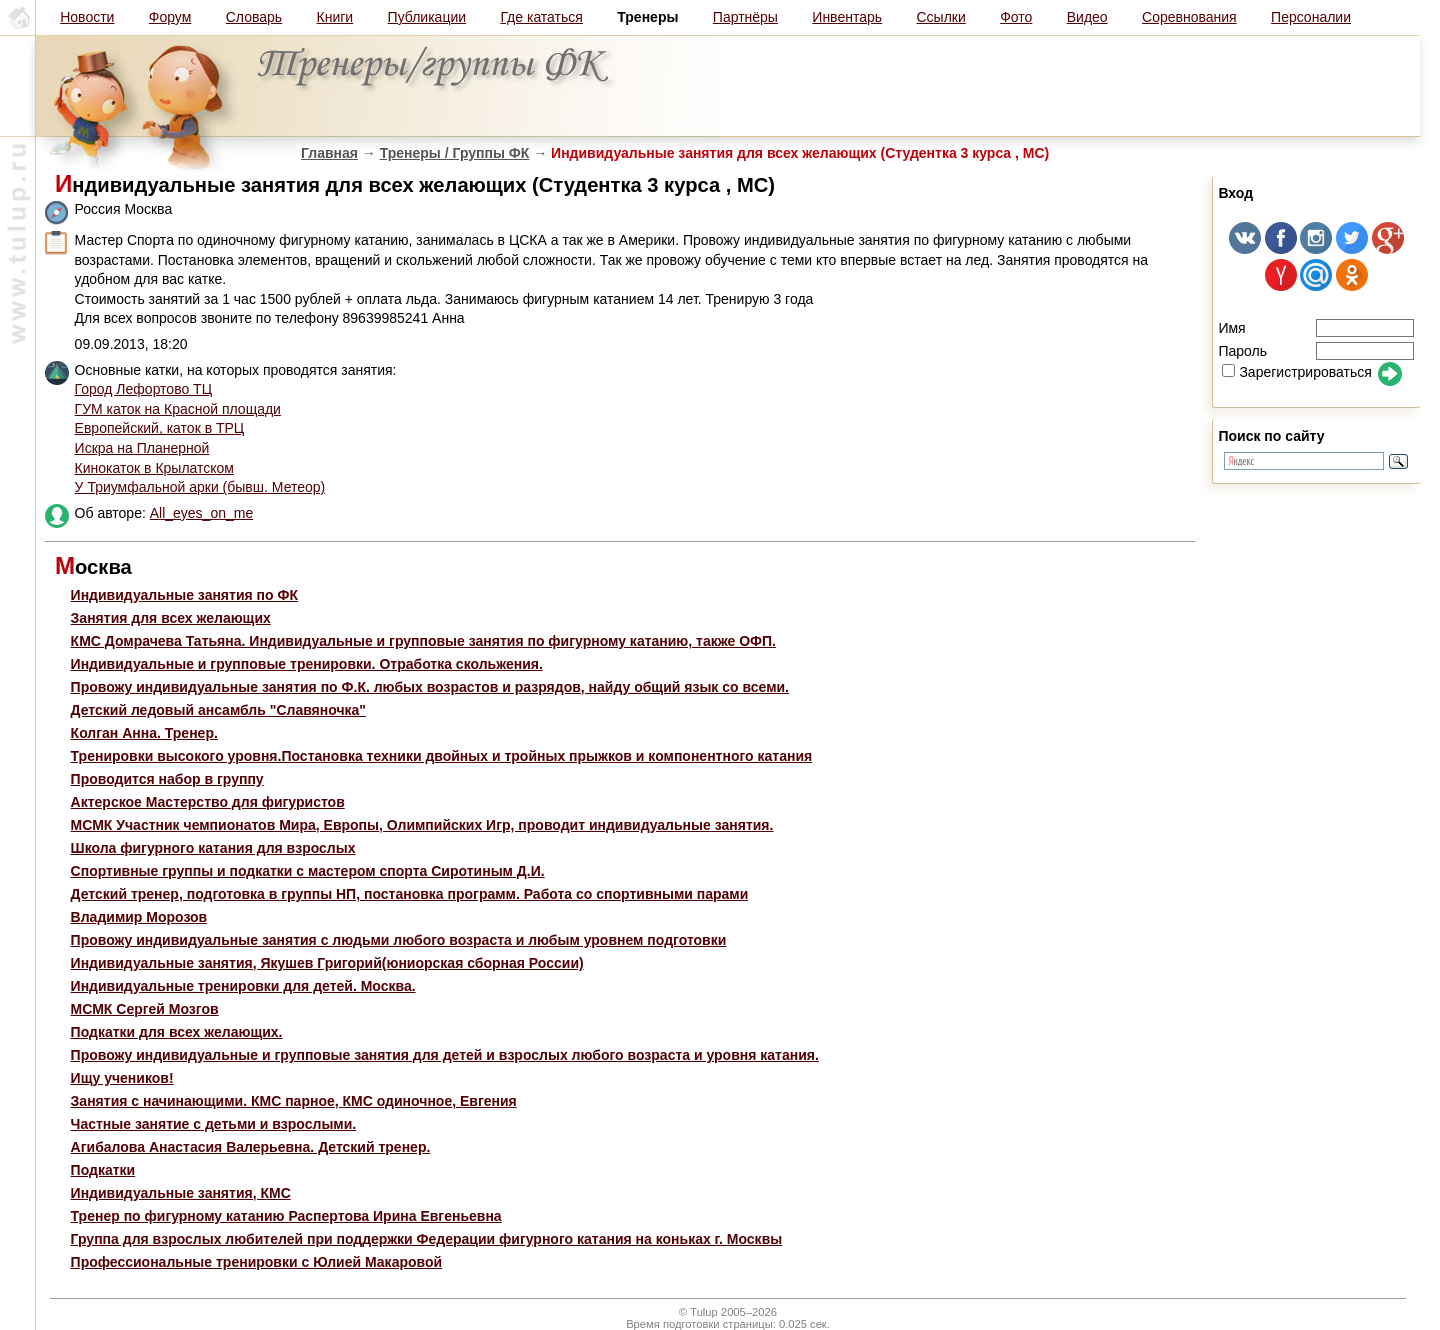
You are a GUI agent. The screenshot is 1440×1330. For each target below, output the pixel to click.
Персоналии (1311, 17)
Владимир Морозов (139, 917)
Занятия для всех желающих (171, 618)
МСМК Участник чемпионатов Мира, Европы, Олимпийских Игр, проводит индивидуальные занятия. (422, 825)
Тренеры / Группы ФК (455, 153)
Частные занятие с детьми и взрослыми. (214, 1124)
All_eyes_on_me (202, 513)
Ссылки (940, 17)
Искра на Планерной (142, 448)
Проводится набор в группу (167, 779)
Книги (335, 17)
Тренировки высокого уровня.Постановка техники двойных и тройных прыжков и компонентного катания (442, 756)
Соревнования (1189, 17)
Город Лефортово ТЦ (143, 389)
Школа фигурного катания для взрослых (213, 848)
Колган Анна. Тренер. (144, 733)
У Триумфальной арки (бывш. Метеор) (200, 487)
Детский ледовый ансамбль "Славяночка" (218, 710)
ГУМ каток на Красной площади (178, 409)
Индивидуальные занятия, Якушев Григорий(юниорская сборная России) (327, 963)
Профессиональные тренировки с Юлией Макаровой (257, 1262)
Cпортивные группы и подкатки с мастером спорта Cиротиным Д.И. (308, 871)
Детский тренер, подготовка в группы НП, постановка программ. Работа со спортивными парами (410, 894)
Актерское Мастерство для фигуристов (208, 802)
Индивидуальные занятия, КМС (181, 1193)
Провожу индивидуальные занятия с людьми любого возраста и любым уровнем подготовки (399, 940)
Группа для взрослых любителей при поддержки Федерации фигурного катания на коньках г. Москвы (427, 1239)
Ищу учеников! (122, 1078)
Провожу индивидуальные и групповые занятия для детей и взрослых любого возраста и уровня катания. (445, 1055)
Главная (329, 153)
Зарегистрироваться (1296, 372)
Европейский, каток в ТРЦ (160, 428)
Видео (1087, 17)
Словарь (254, 17)
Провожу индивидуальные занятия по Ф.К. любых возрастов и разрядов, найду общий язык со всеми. (430, 687)
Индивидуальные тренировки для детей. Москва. (243, 986)
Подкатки (103, 1170)
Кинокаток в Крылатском (154, 468)
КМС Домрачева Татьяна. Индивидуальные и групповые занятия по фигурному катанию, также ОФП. (423, 641)
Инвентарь (847, 17)
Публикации (427, 17)
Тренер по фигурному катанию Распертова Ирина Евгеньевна (286, 1216)
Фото (1016, 17)
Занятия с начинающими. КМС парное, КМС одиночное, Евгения (294, 1101)
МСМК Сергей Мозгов (145, 1009)
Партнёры (745, 17)
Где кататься (541, 17)
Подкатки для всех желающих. (177, 1032)
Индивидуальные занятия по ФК (184, 595)
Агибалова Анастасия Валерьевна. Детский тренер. (251, 1147)
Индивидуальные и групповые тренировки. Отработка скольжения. (307, 664)
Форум (170, 17)
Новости (87, 17)
